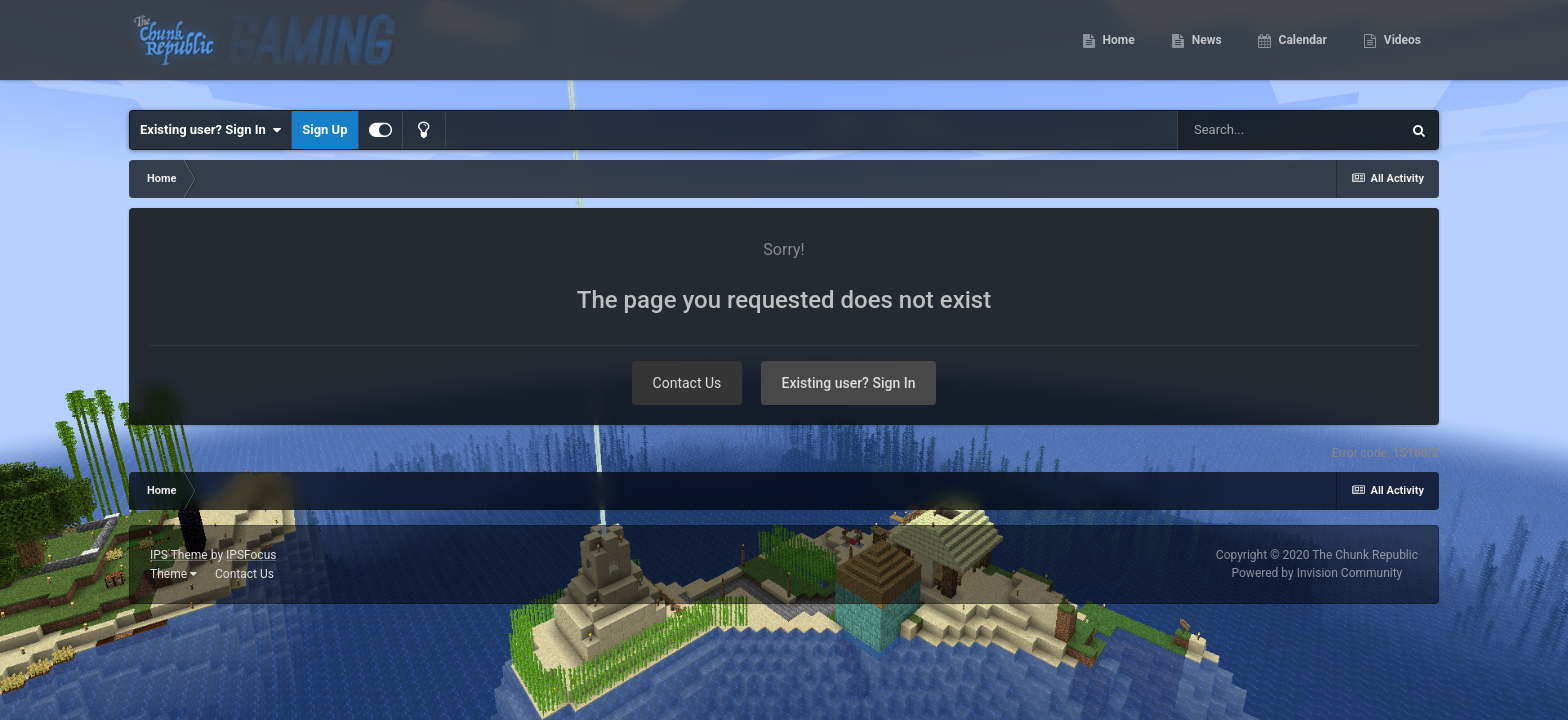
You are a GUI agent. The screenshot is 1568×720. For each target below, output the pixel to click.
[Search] (1289, 130)
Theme (173, 574)
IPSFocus (251, 555)
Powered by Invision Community (1317, 573)
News (1205, 50)
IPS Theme (179, 555)
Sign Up (324, 129)
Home (1117, 50)
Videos (1401, 50)
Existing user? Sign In (210, 130)
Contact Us (687, 383)
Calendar (1301, 50)
